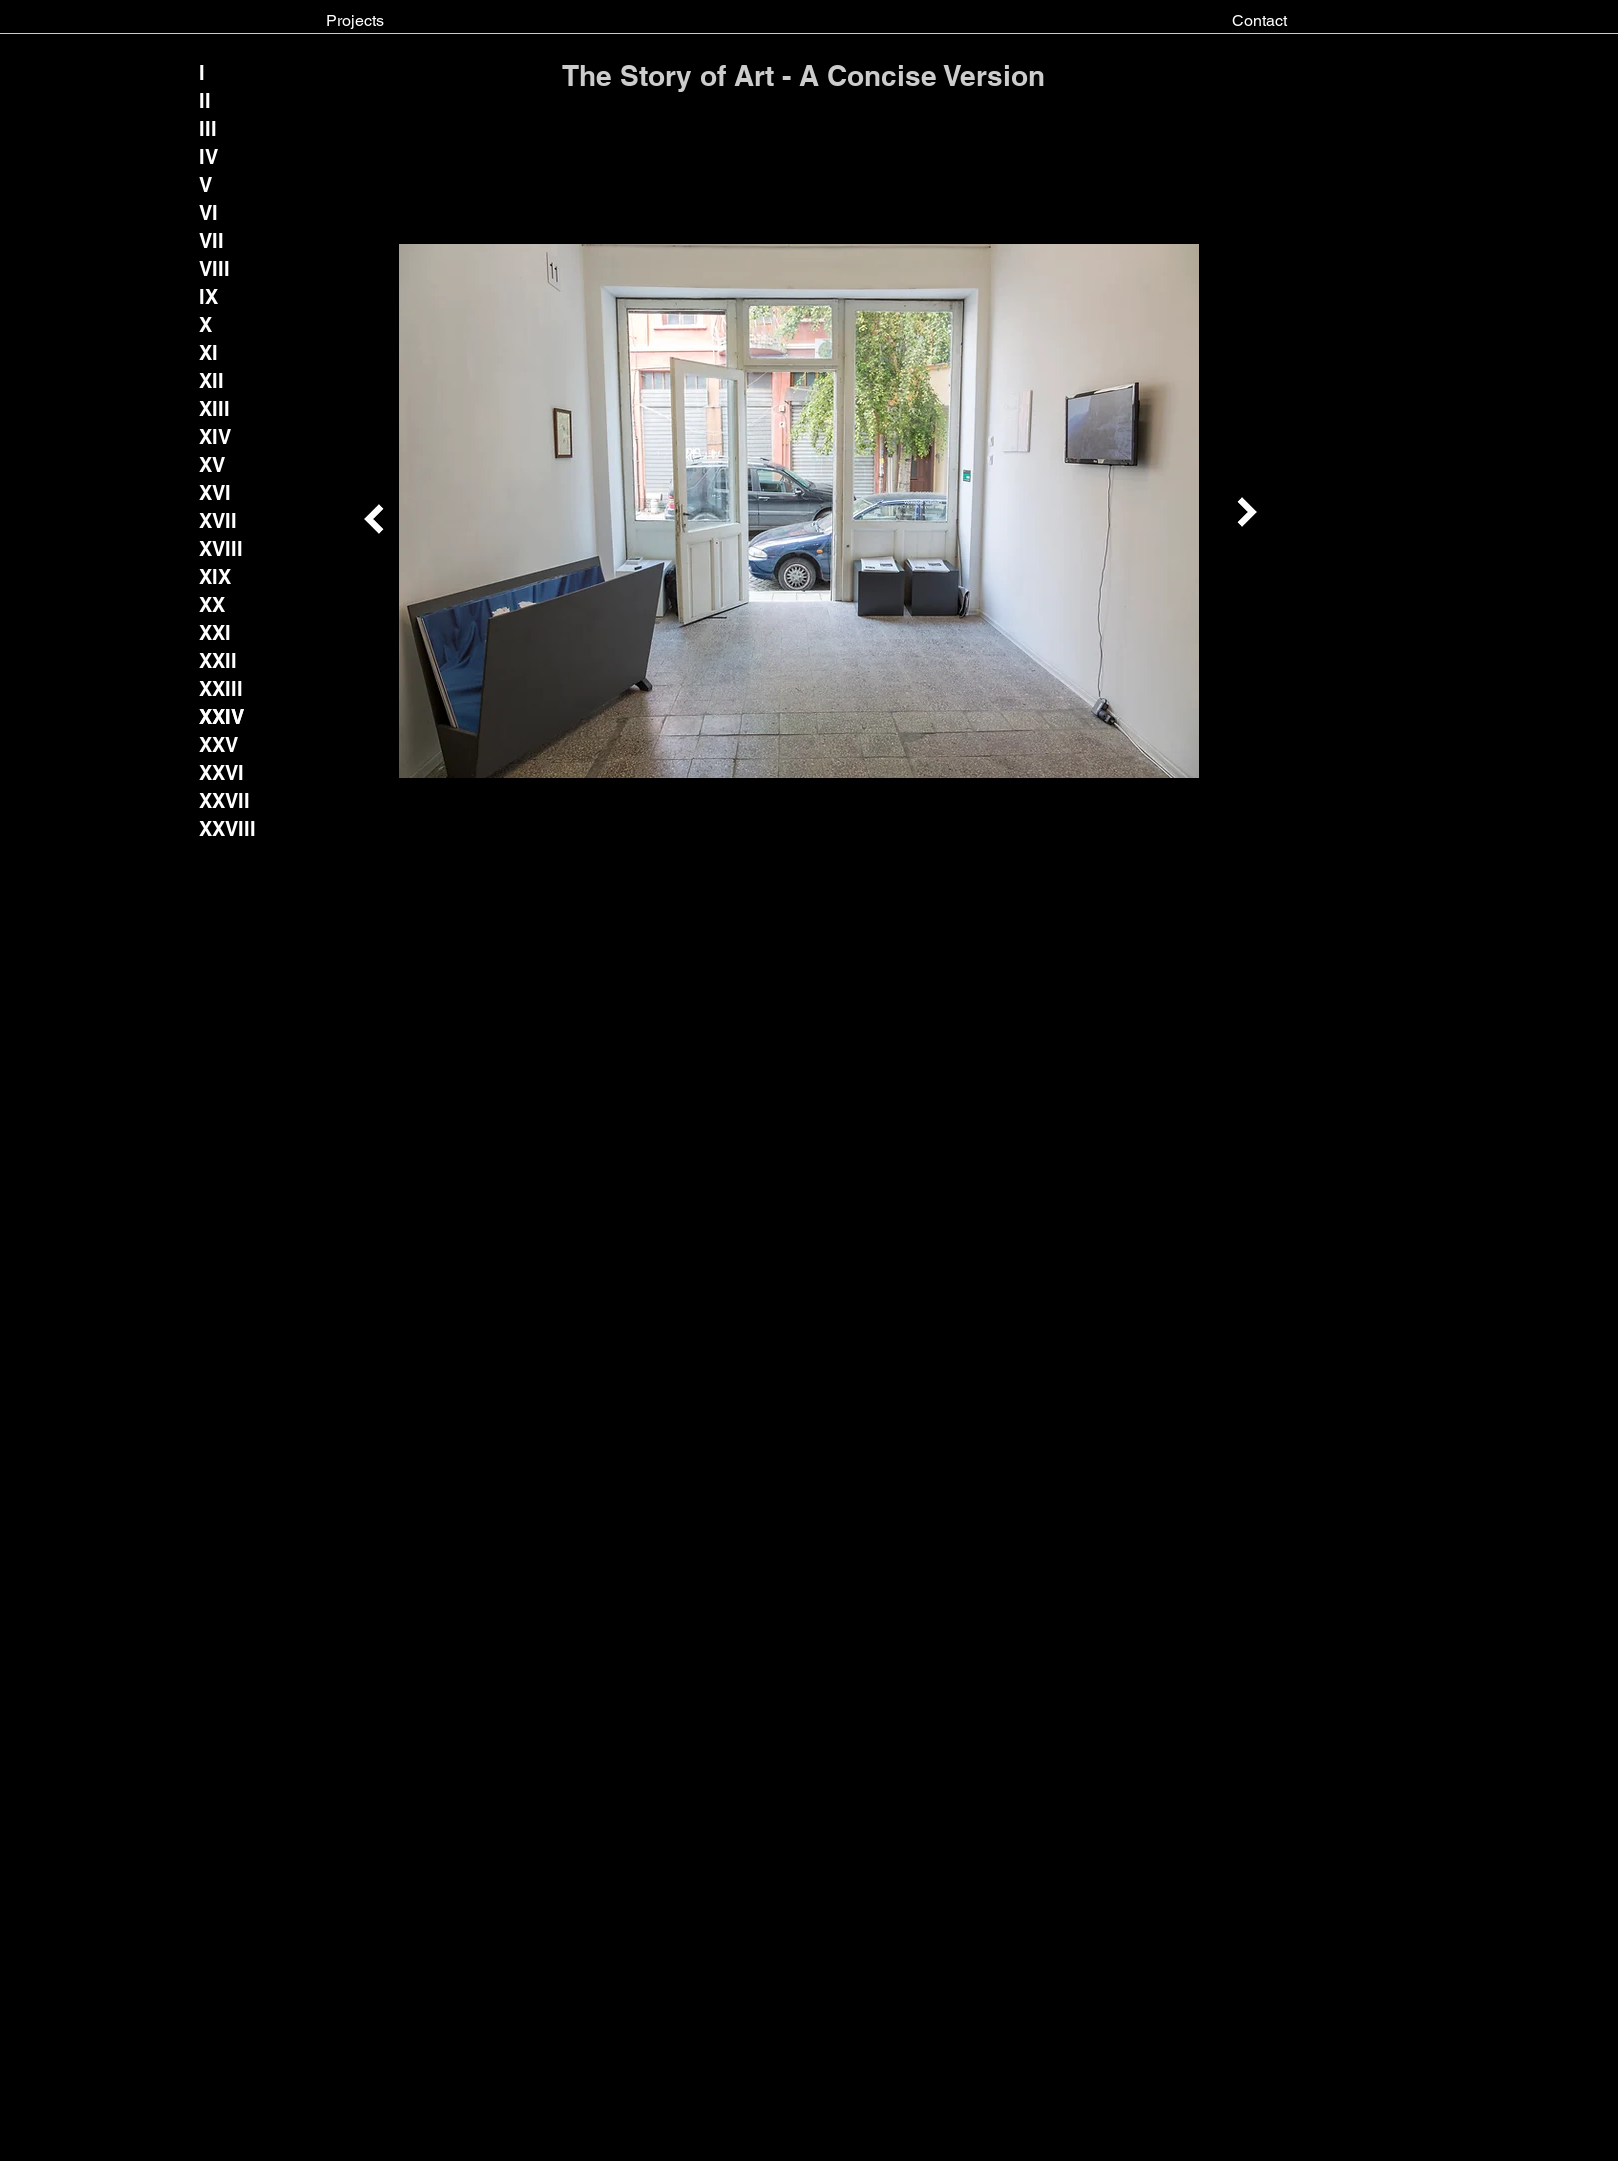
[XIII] (215, 409)
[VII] (211, 241)
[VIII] (215, 269)
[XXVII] (225, 801)
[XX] (215, 605)
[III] (215, 129)
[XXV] (219, 745)
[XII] (215, 381)
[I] (215, 73)
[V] (215, 185)
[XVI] (215, 493)
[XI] (215, 353)
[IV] (215, 157)
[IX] (215, 297)
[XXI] (215, 633)
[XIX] (215, 577)
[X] (215, 325)
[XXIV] (222, 717)
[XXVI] (222, 773)
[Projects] (355, 21)
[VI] (215, 213)
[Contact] (1259, 21)
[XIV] (215, 437)
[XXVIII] (227, 829)
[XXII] (218, 661)
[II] (215, 101)
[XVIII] (221, 549)
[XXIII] (221, 689)
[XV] (215, 465)
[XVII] (218, 521)
